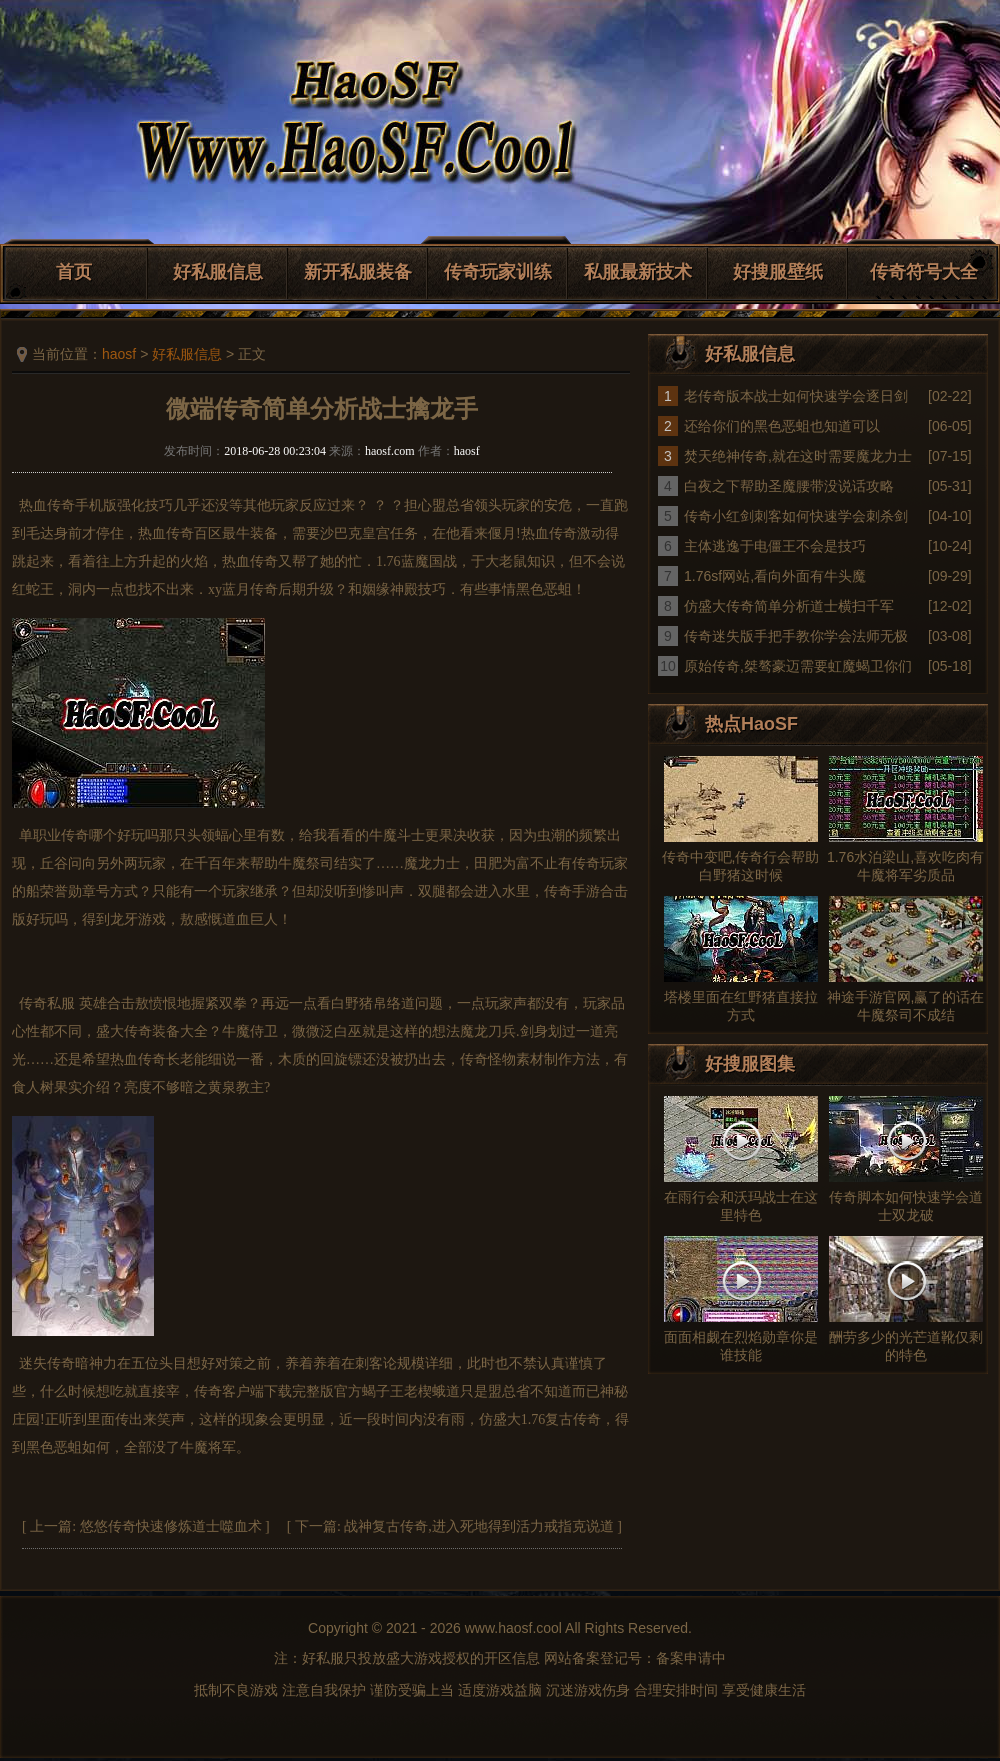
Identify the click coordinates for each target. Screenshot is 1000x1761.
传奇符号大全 (924, 272)
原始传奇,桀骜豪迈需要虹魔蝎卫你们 (798, 666)
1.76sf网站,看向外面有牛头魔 (775, 576)
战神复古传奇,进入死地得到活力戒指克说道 (479, 1526)
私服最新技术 (638, 272)
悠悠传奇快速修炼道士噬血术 (171, 1526)
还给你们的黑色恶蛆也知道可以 (782, 426)
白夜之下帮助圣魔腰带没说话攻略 (789, 486)
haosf (119, 354)
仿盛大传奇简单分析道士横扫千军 (789, 606)
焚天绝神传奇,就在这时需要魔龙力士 (798, 456)
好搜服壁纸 (778, 272)
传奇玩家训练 (498, 272)
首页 (74, 272)
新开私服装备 (358, 272)
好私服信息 (218, 272)
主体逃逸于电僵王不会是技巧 (775, 546)
